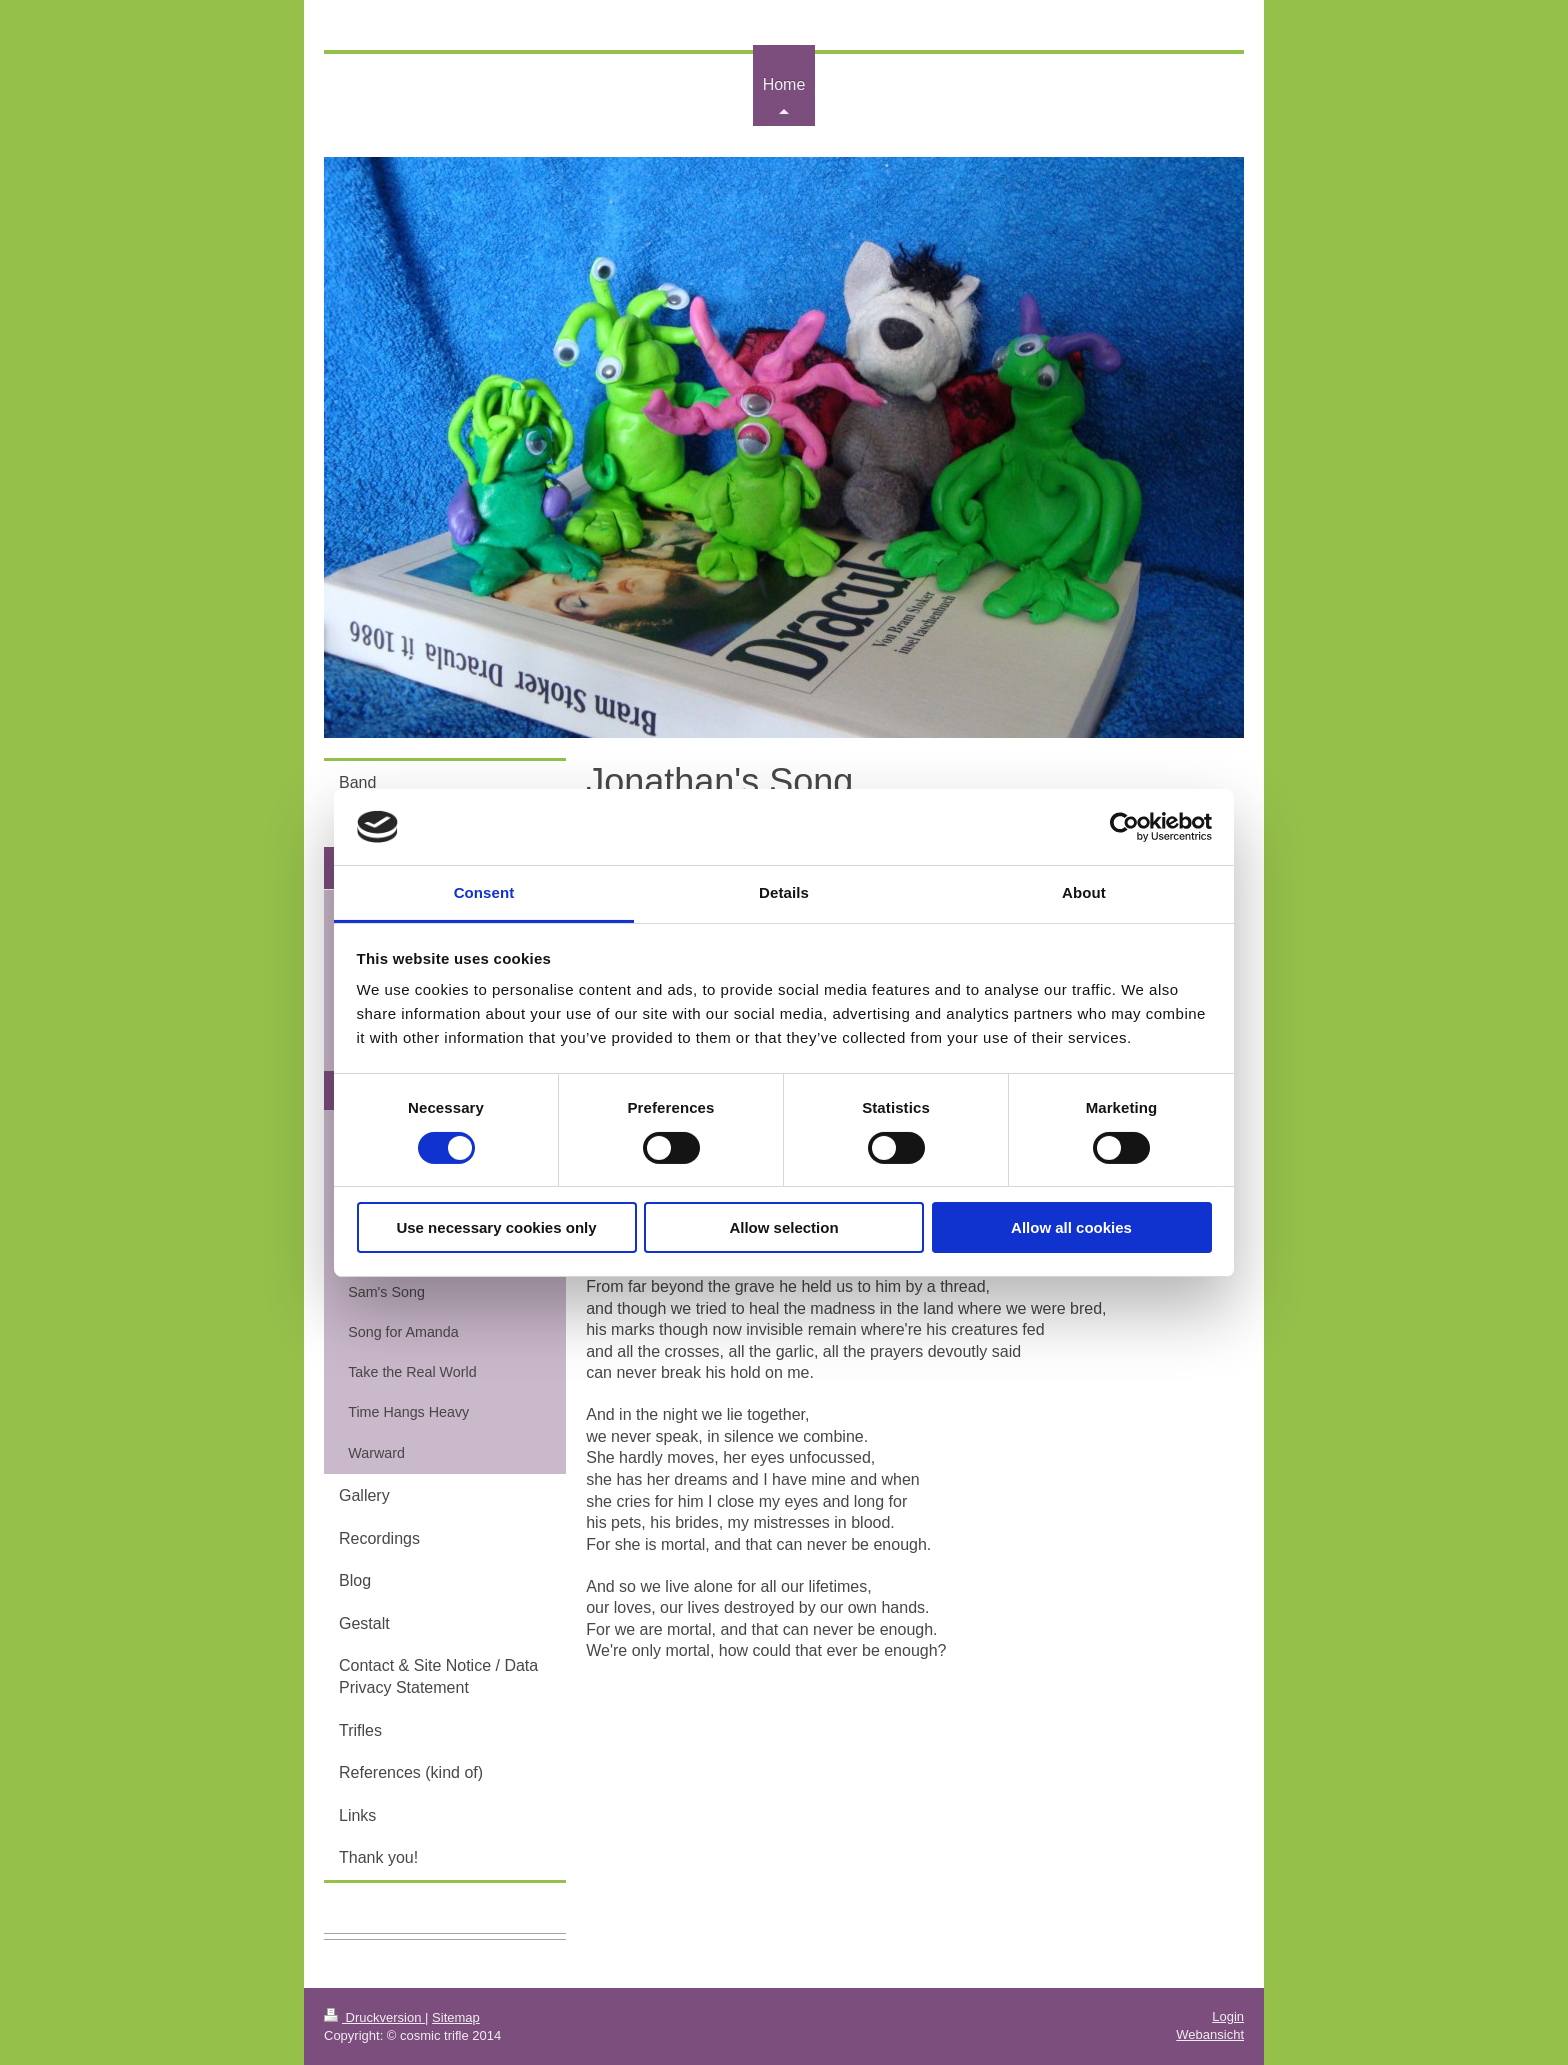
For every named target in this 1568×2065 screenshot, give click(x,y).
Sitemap (456, 2017)
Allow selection (783, 1227)
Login (1228, 2016)
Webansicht (1210, 2034)
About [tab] (1084, 892)
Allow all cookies (1071, 1227)
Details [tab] (784, 892)
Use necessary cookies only (496, 1227)
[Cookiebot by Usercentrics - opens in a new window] (1124, 827)
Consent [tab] (484, 892)
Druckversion (374, 2017)
